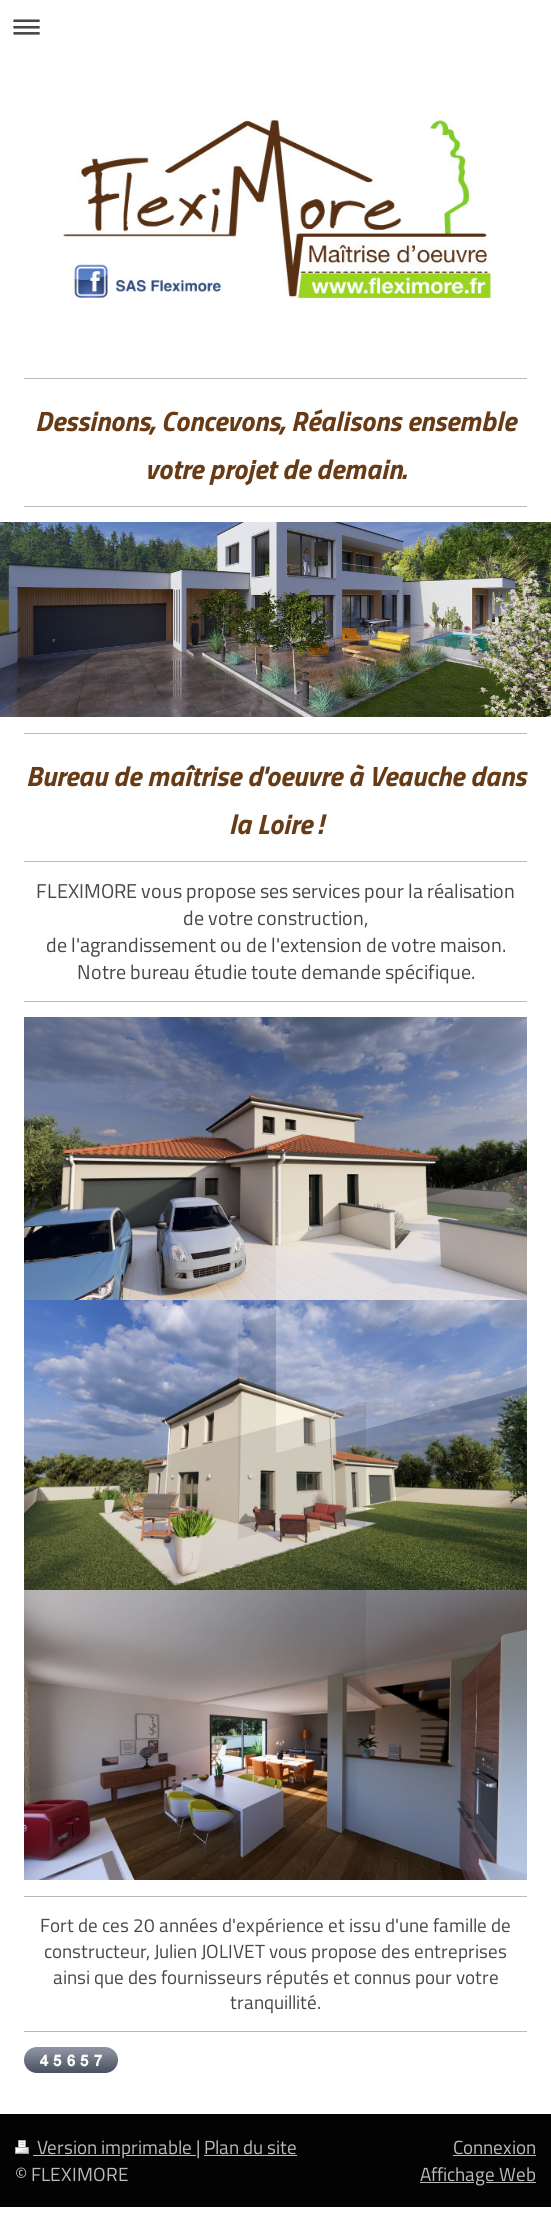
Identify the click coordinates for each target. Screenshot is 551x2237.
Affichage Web (478, 2173)
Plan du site (250, 2146)
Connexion (494, 2146)
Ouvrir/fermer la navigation (275, 26)
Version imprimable (105, 2146)
